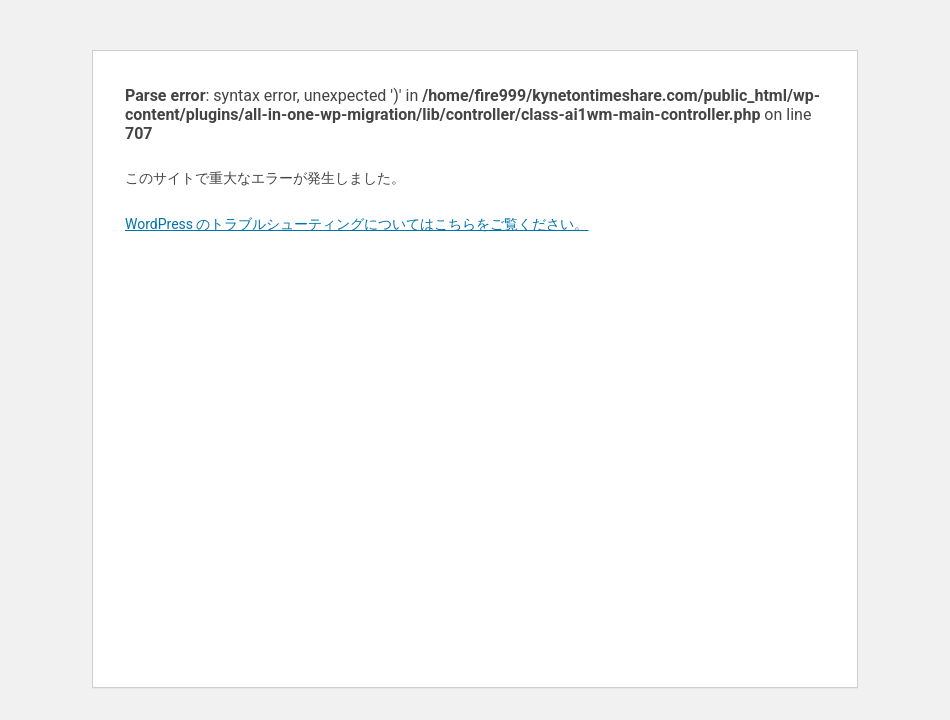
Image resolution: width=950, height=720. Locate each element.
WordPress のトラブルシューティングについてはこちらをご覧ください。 (357, 224)
